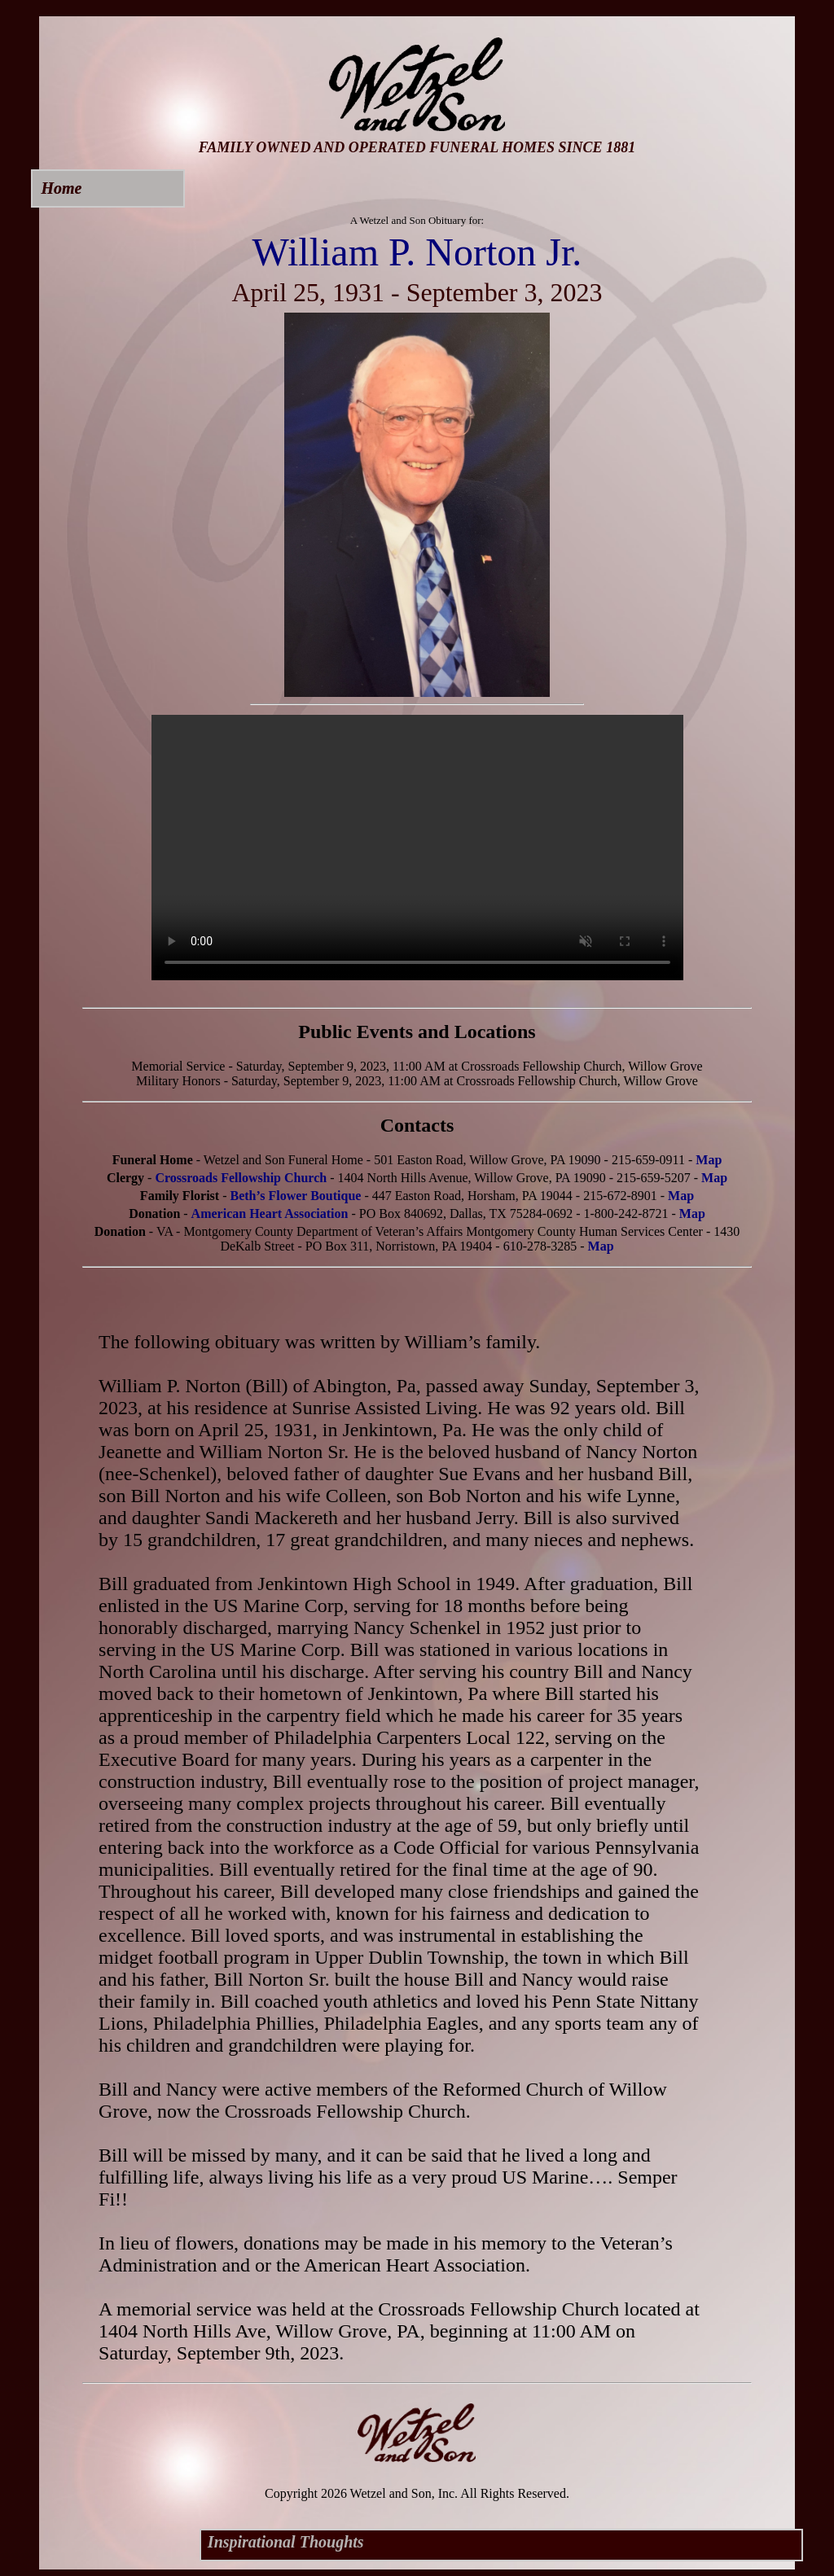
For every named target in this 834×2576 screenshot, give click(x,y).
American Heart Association (270, 1213)
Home (61, 188)
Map (709, 1160)
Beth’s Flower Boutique (296, 1196)
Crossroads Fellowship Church (241, 1178)
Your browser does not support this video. (417, 847)
